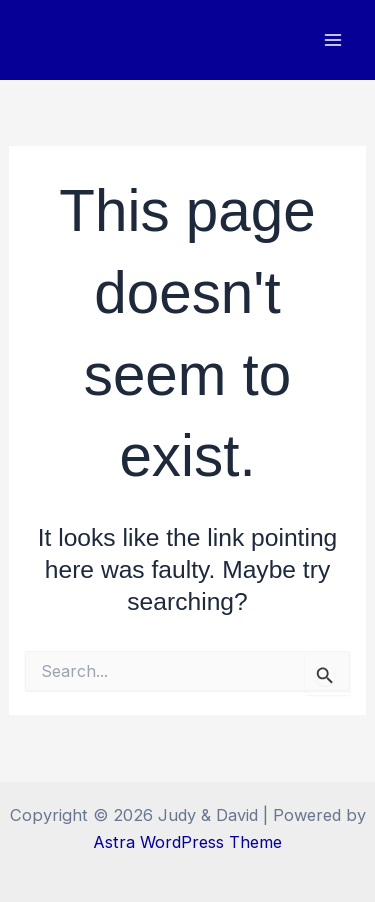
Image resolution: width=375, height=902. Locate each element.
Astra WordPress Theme (187, 842)
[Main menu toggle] (332, 40)
